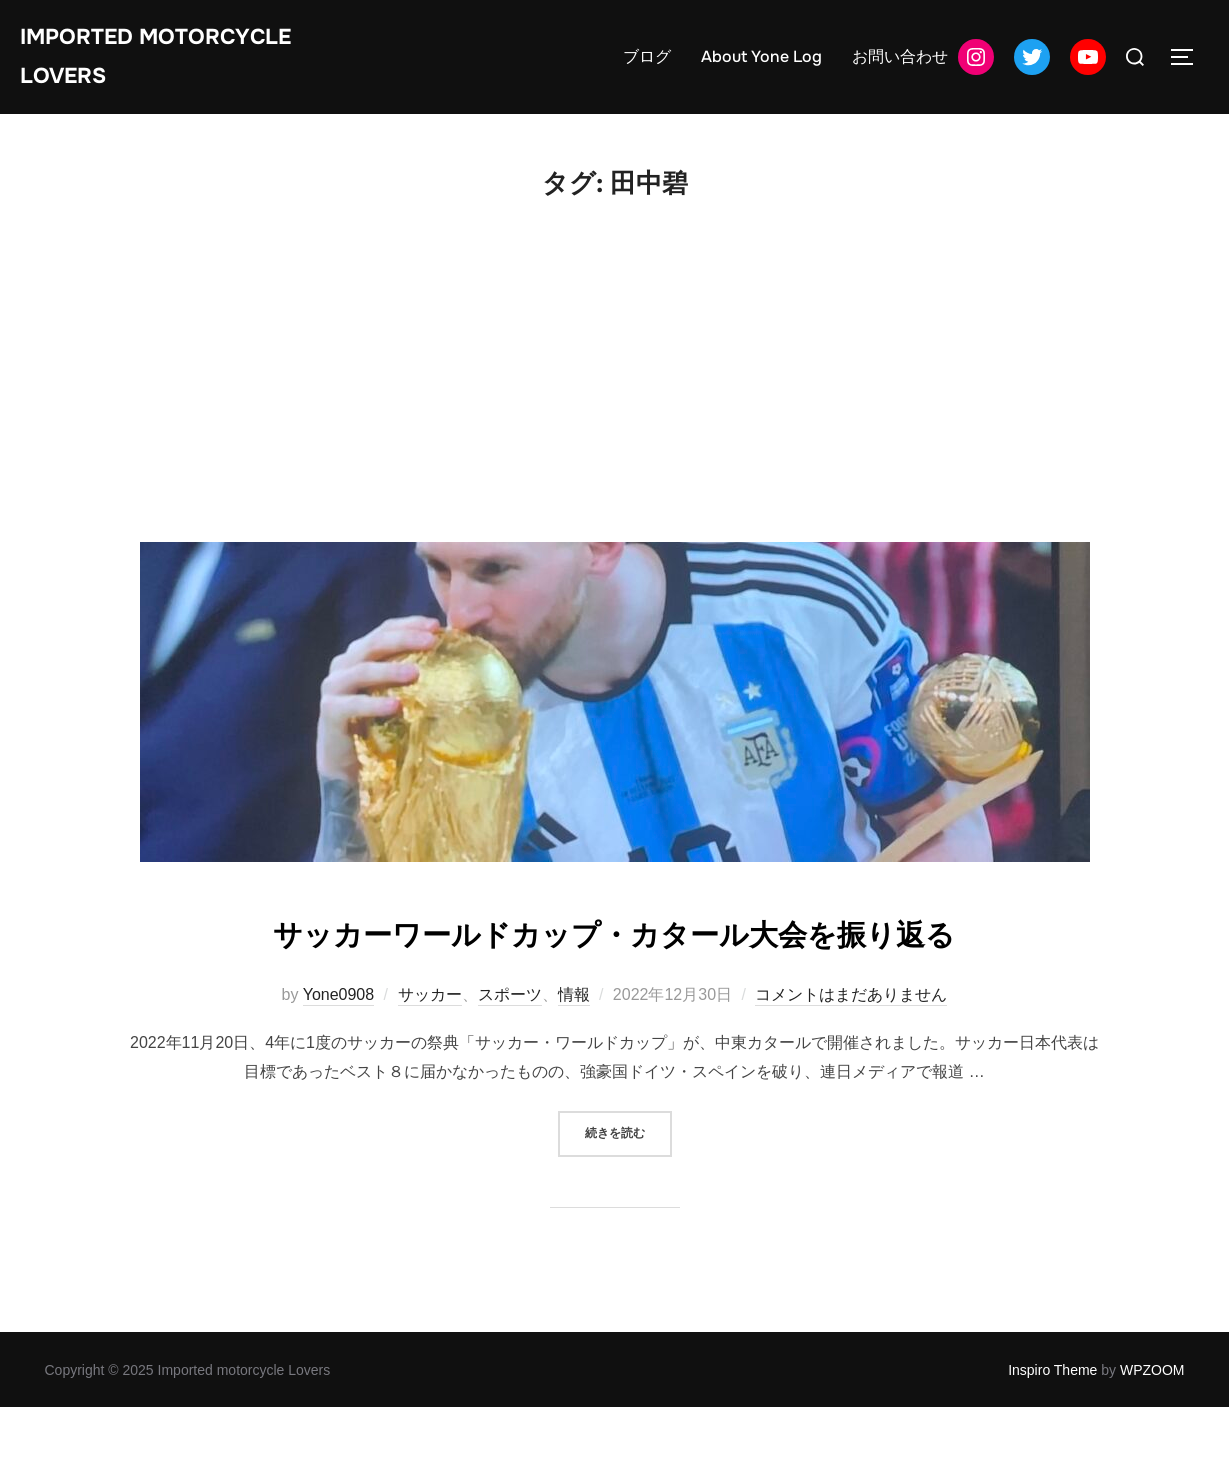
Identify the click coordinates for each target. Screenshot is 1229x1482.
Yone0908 (339, 1068)
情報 (574, 1068)
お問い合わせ (900, 64)
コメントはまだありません (851, 1068)
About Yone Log (761, 64)
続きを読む (628, 1206)
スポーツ (510, 1068)
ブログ (647, 64)
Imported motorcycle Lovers (182, 64)
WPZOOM (1152, 1445)
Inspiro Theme (1052, 1445)
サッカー (430, 1068)
